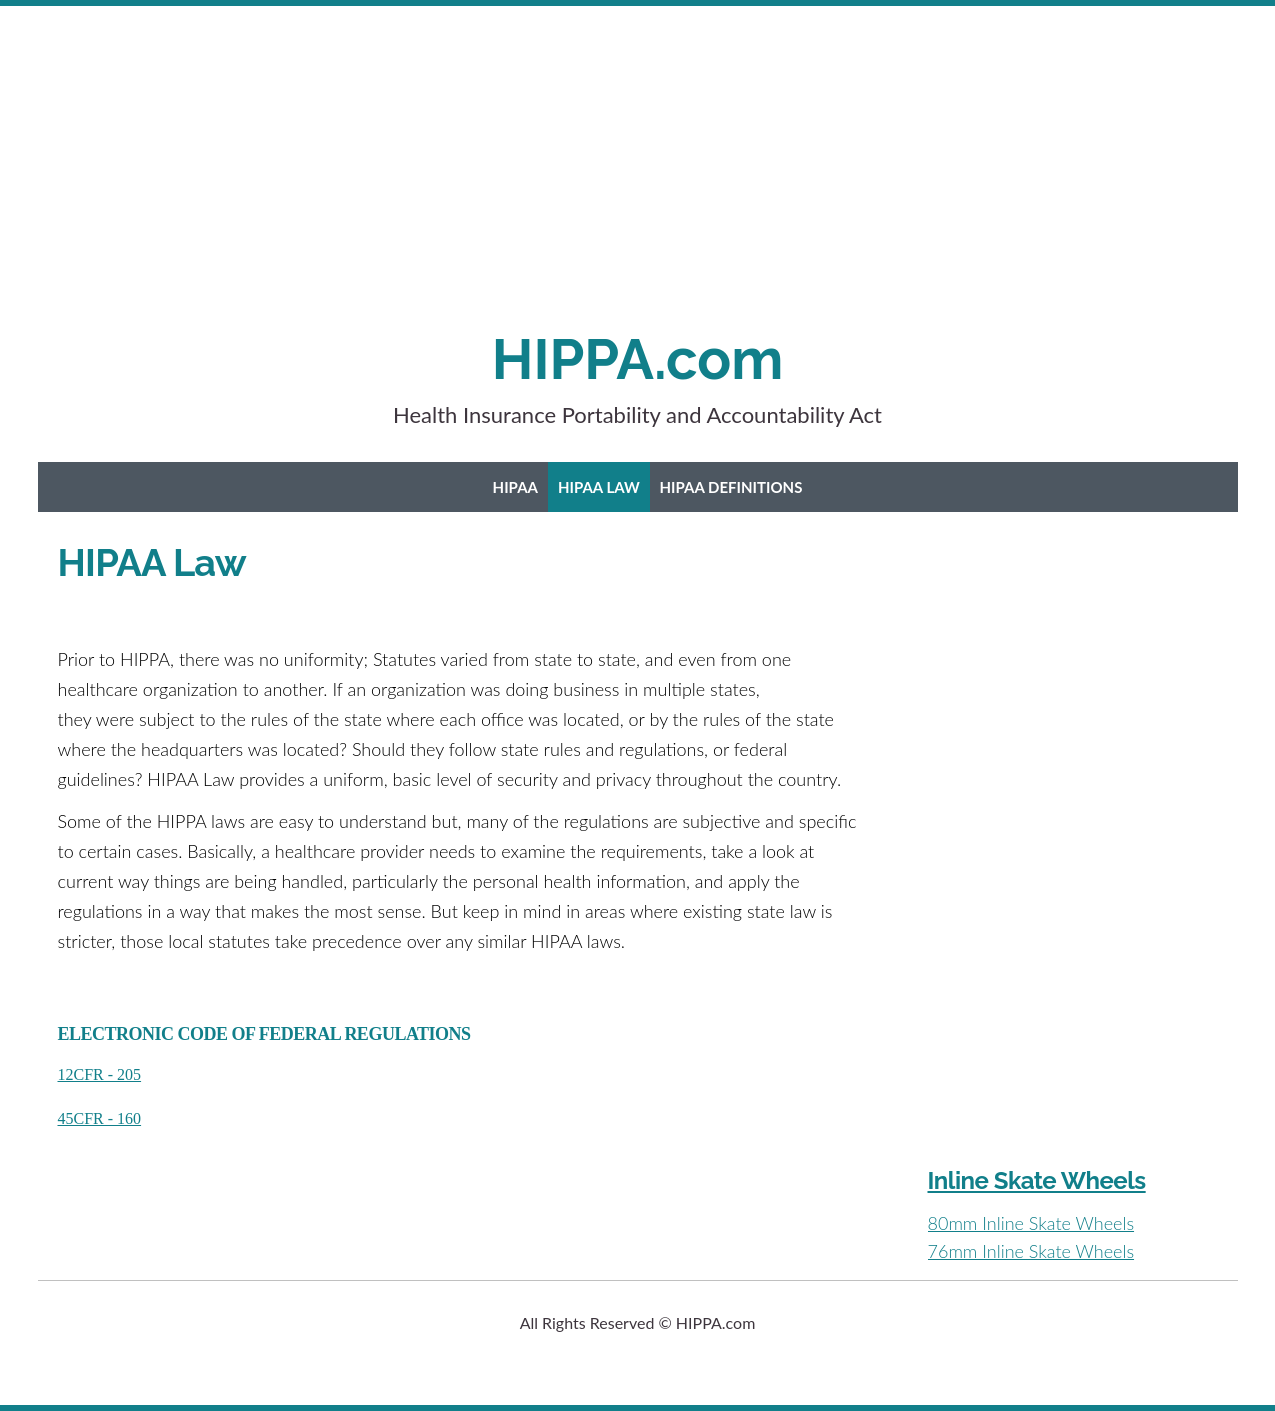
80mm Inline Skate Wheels (1031, 1223)
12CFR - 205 (100, 1074)
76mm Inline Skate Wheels (1031, 1251)
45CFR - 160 (100, 1118)
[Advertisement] (600, 186)
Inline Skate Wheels (1037, 1180)
